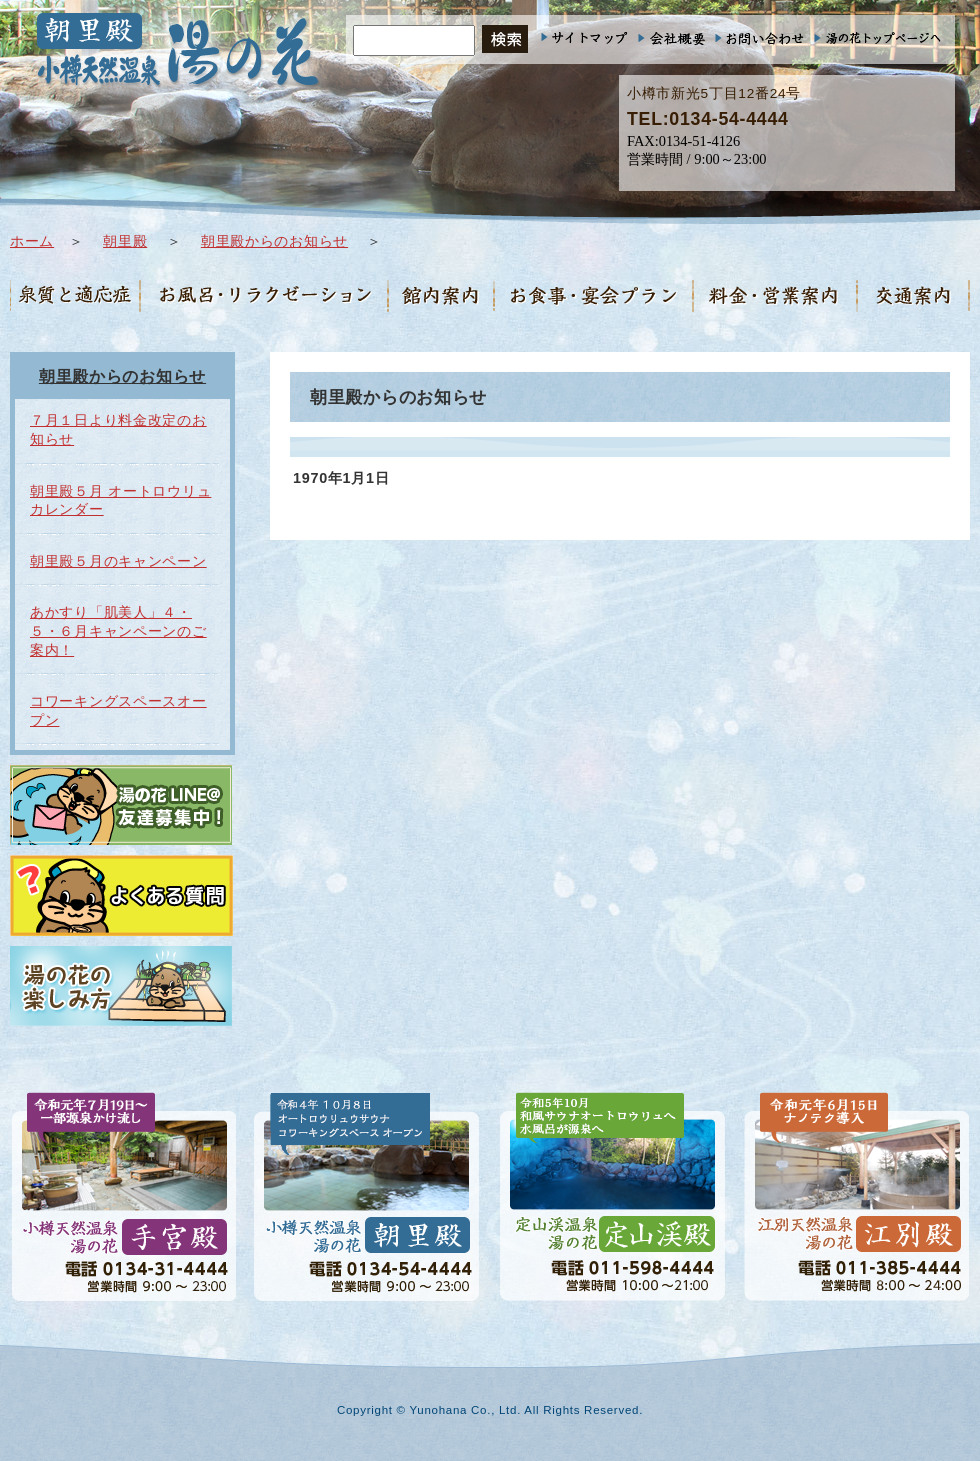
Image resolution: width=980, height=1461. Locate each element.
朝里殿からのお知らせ (274, 241)
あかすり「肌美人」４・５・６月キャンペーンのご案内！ (118, 630)
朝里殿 (125, 241)
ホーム (32, 241)
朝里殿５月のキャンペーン (118, 561)
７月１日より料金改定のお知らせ (118, 429)
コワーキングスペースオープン (118, 710)
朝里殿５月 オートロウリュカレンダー (120, 500)
